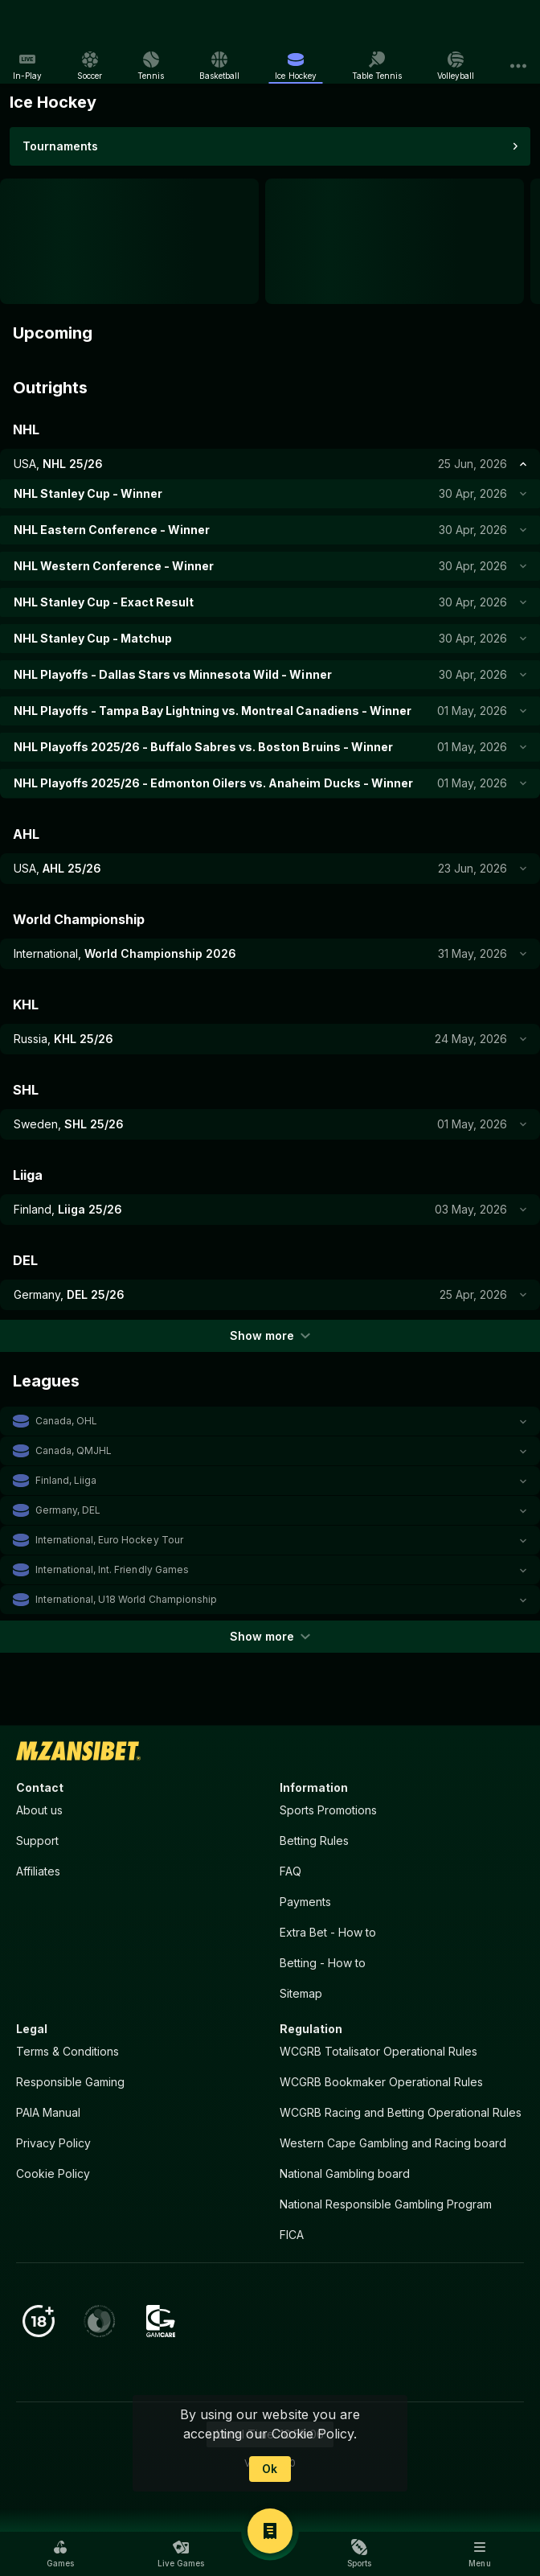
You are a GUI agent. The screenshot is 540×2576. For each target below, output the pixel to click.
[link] (47, 24)
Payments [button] (305, 1901)
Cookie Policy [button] (53, 2173)
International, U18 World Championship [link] (126, 1599)
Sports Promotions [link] (328, 1810)
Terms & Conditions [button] (67, 2051)
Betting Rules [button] (314, 1840)
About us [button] (39, 1810)
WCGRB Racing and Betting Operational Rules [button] (401, 2112)
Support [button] (37, 1840)
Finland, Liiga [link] (65, 1480)
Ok (269, 2468)
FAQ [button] (290, 1871)
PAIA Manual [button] (48, 2112)
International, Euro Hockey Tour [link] (109, 1540)
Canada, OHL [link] (66, 1421)
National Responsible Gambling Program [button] (386, 2204)
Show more (270, 1335)
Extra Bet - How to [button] (328, 1932)
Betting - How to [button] (323, 1963)
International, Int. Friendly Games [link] (112, 1569)
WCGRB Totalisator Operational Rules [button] (378, 2051)
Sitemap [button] (301, 1993)
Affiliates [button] (38, 1871)
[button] (270, 1421)
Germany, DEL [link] (67, 1510)
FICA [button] (292, 2234)
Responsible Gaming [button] (70, 2082)
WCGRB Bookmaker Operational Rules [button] (381, 2082)
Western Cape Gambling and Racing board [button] (393, 2143)
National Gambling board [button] (345, 2173)
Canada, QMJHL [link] (73, 1450)
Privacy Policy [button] (53, 2143)
